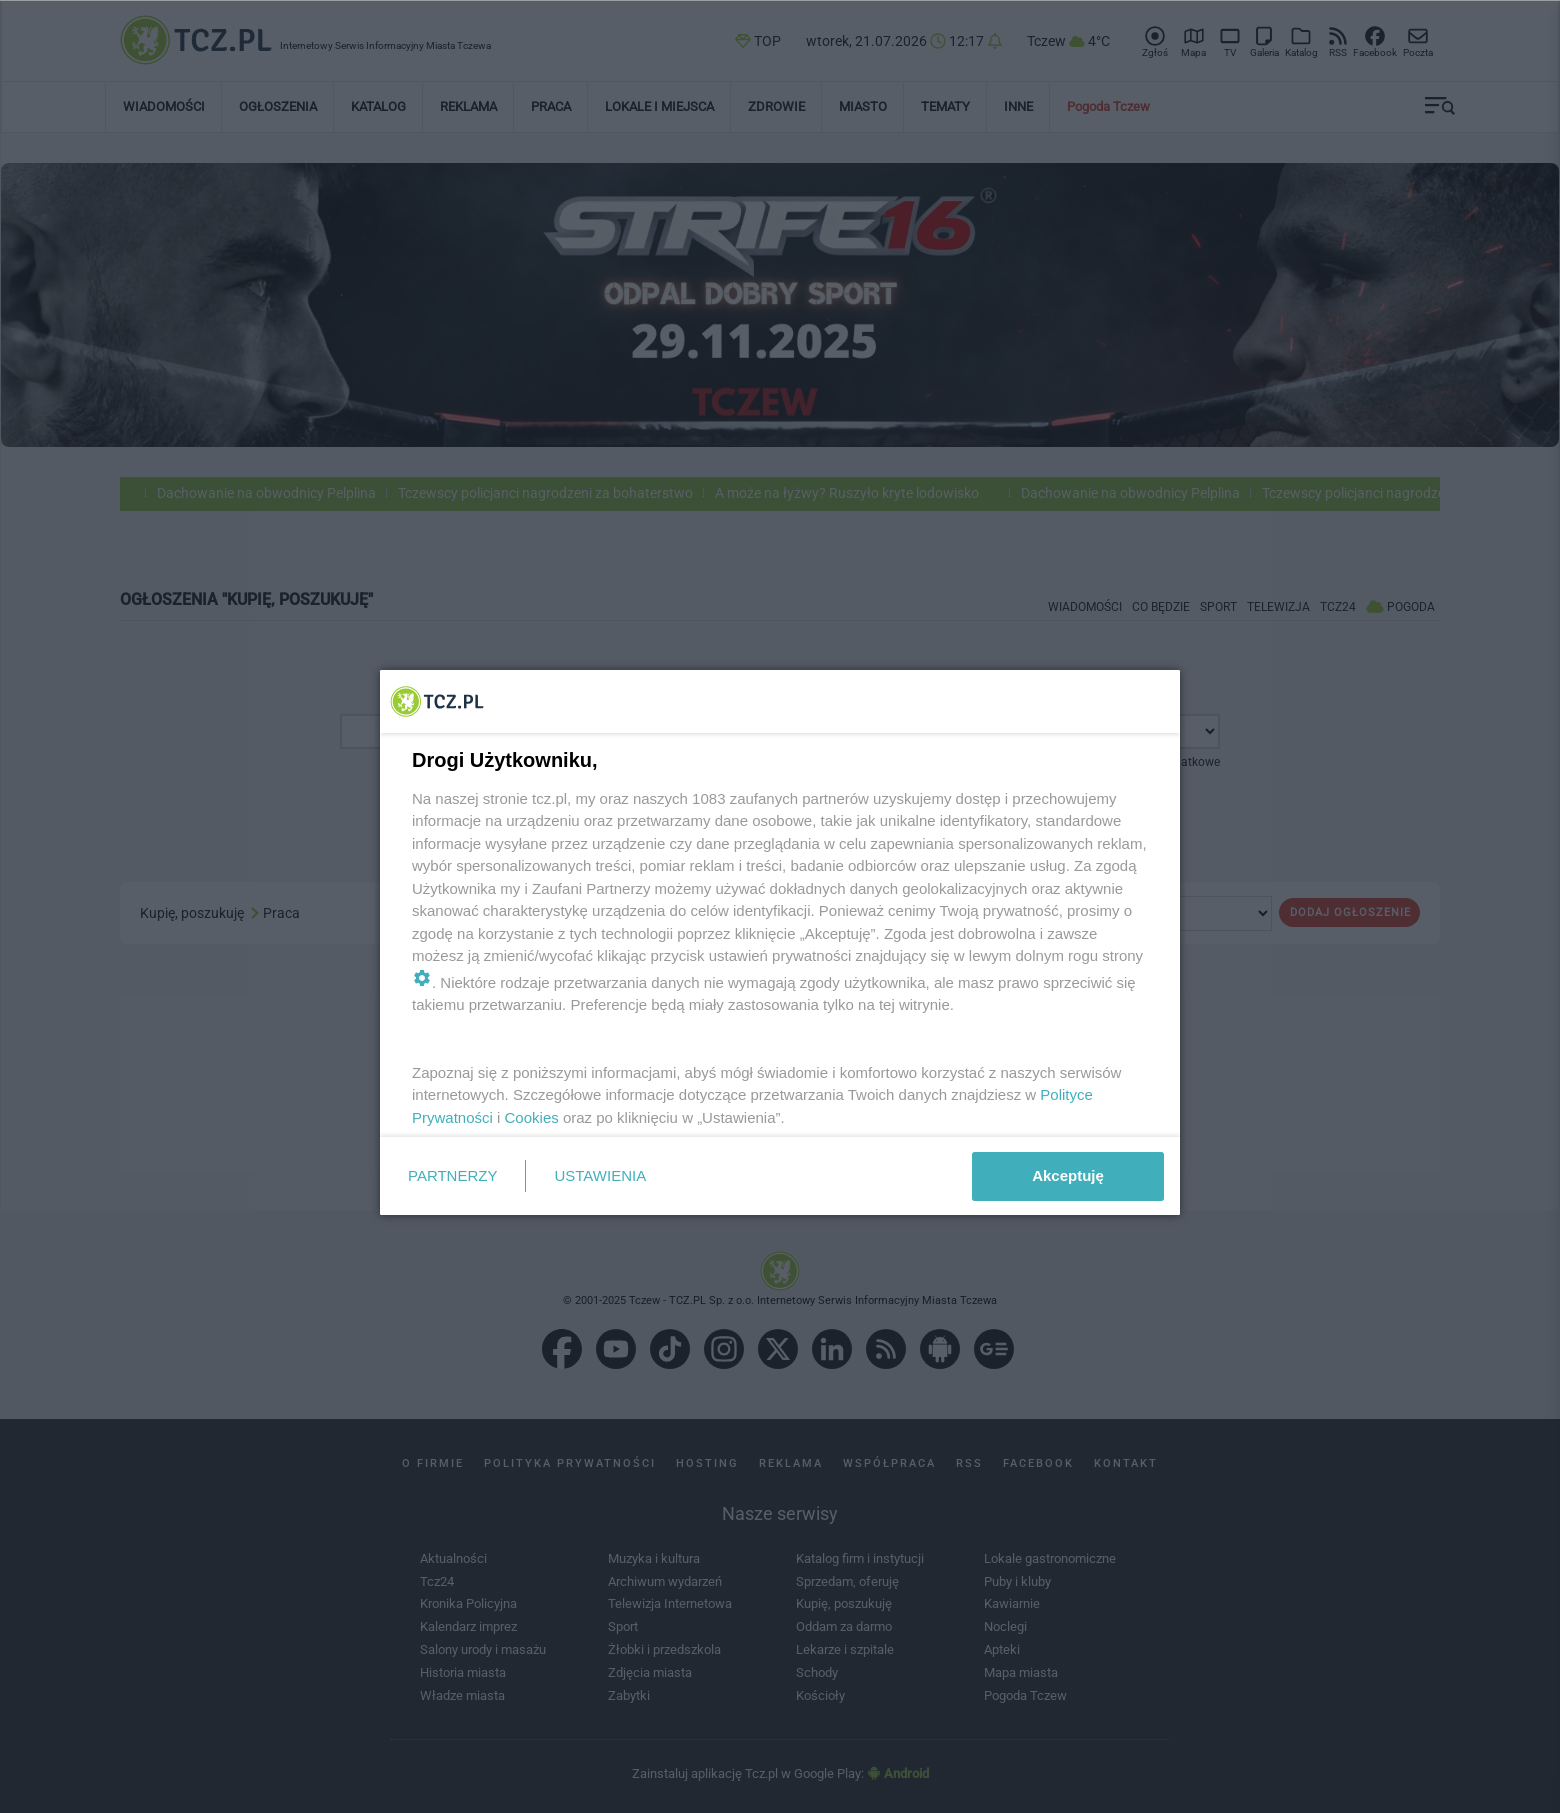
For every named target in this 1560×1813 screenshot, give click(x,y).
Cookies (532, 1117)
